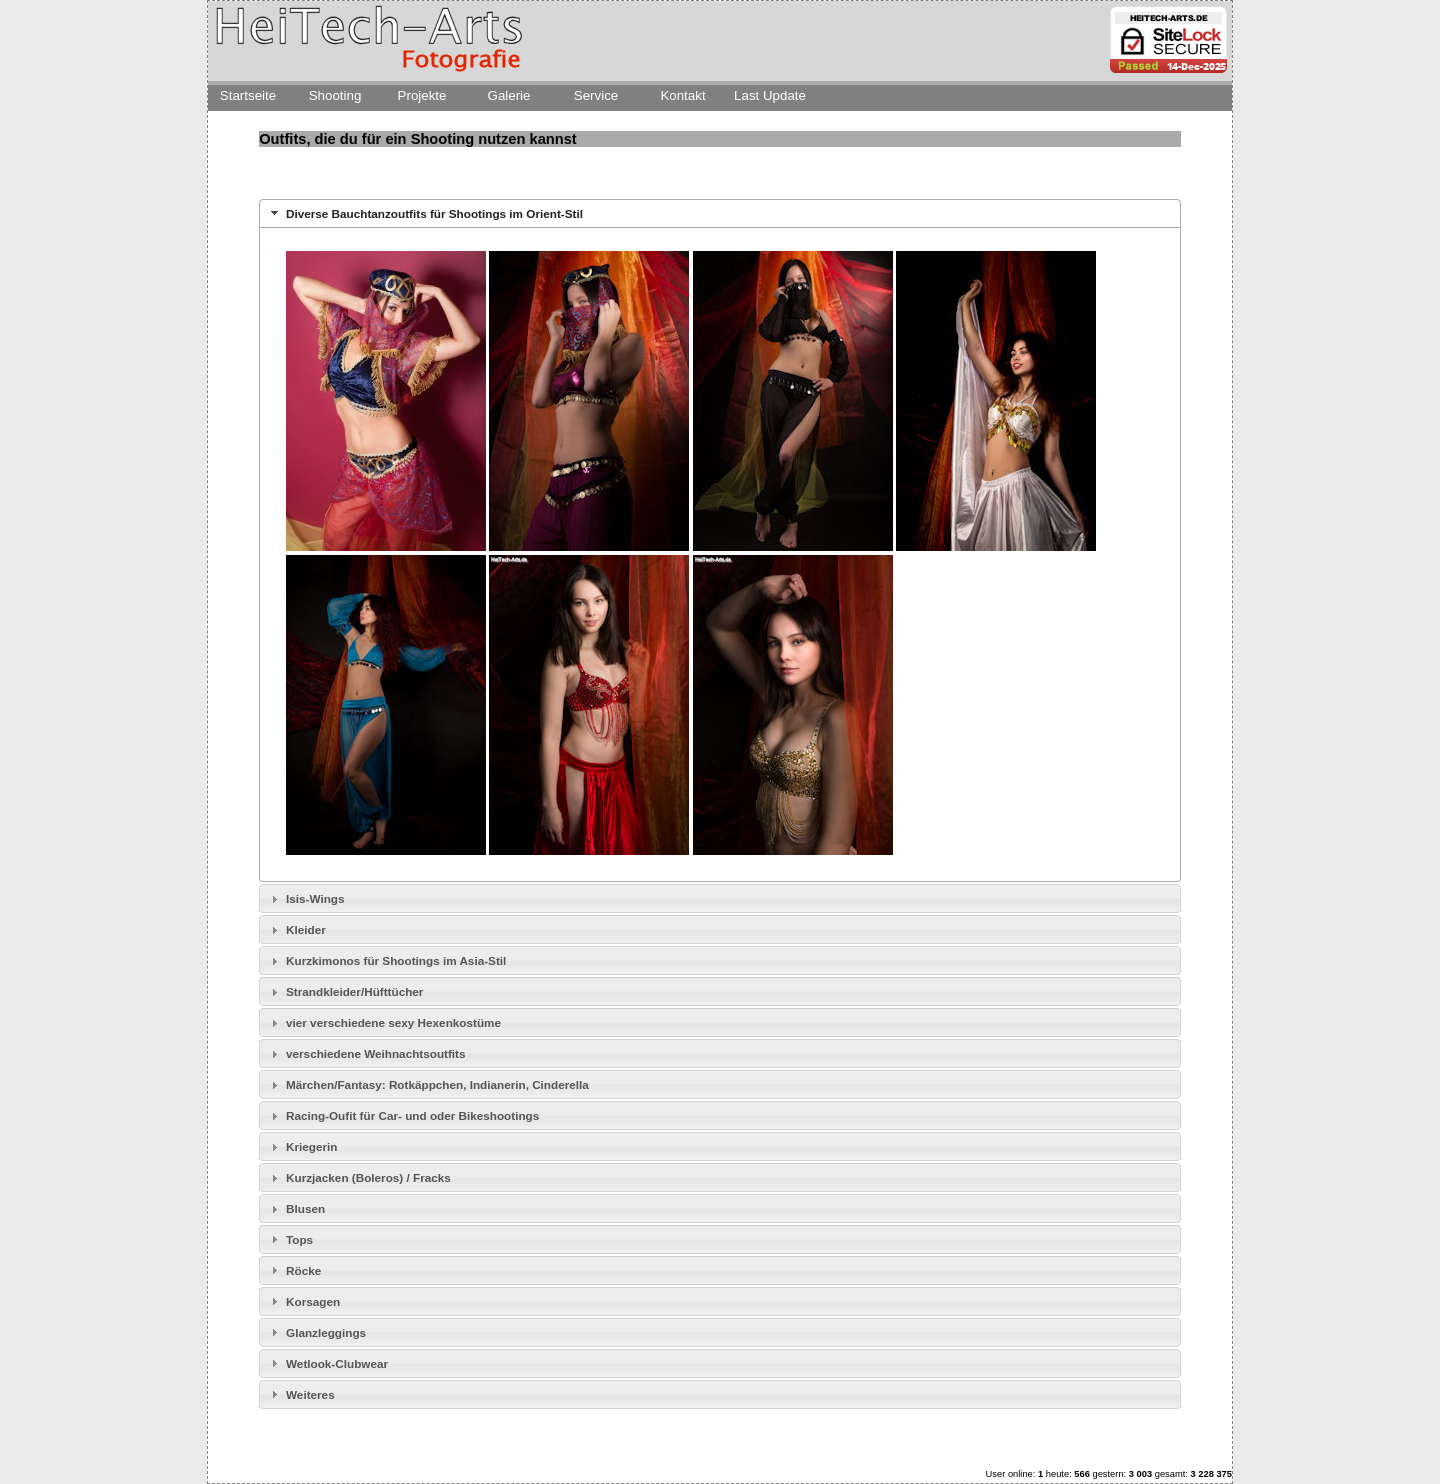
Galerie (509, 95)
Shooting (335, 95)
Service (596, 95)
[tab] (720, 213)
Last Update (770, 95)
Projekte (422, 95)
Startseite (248, 95)
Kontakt (682, 95)
